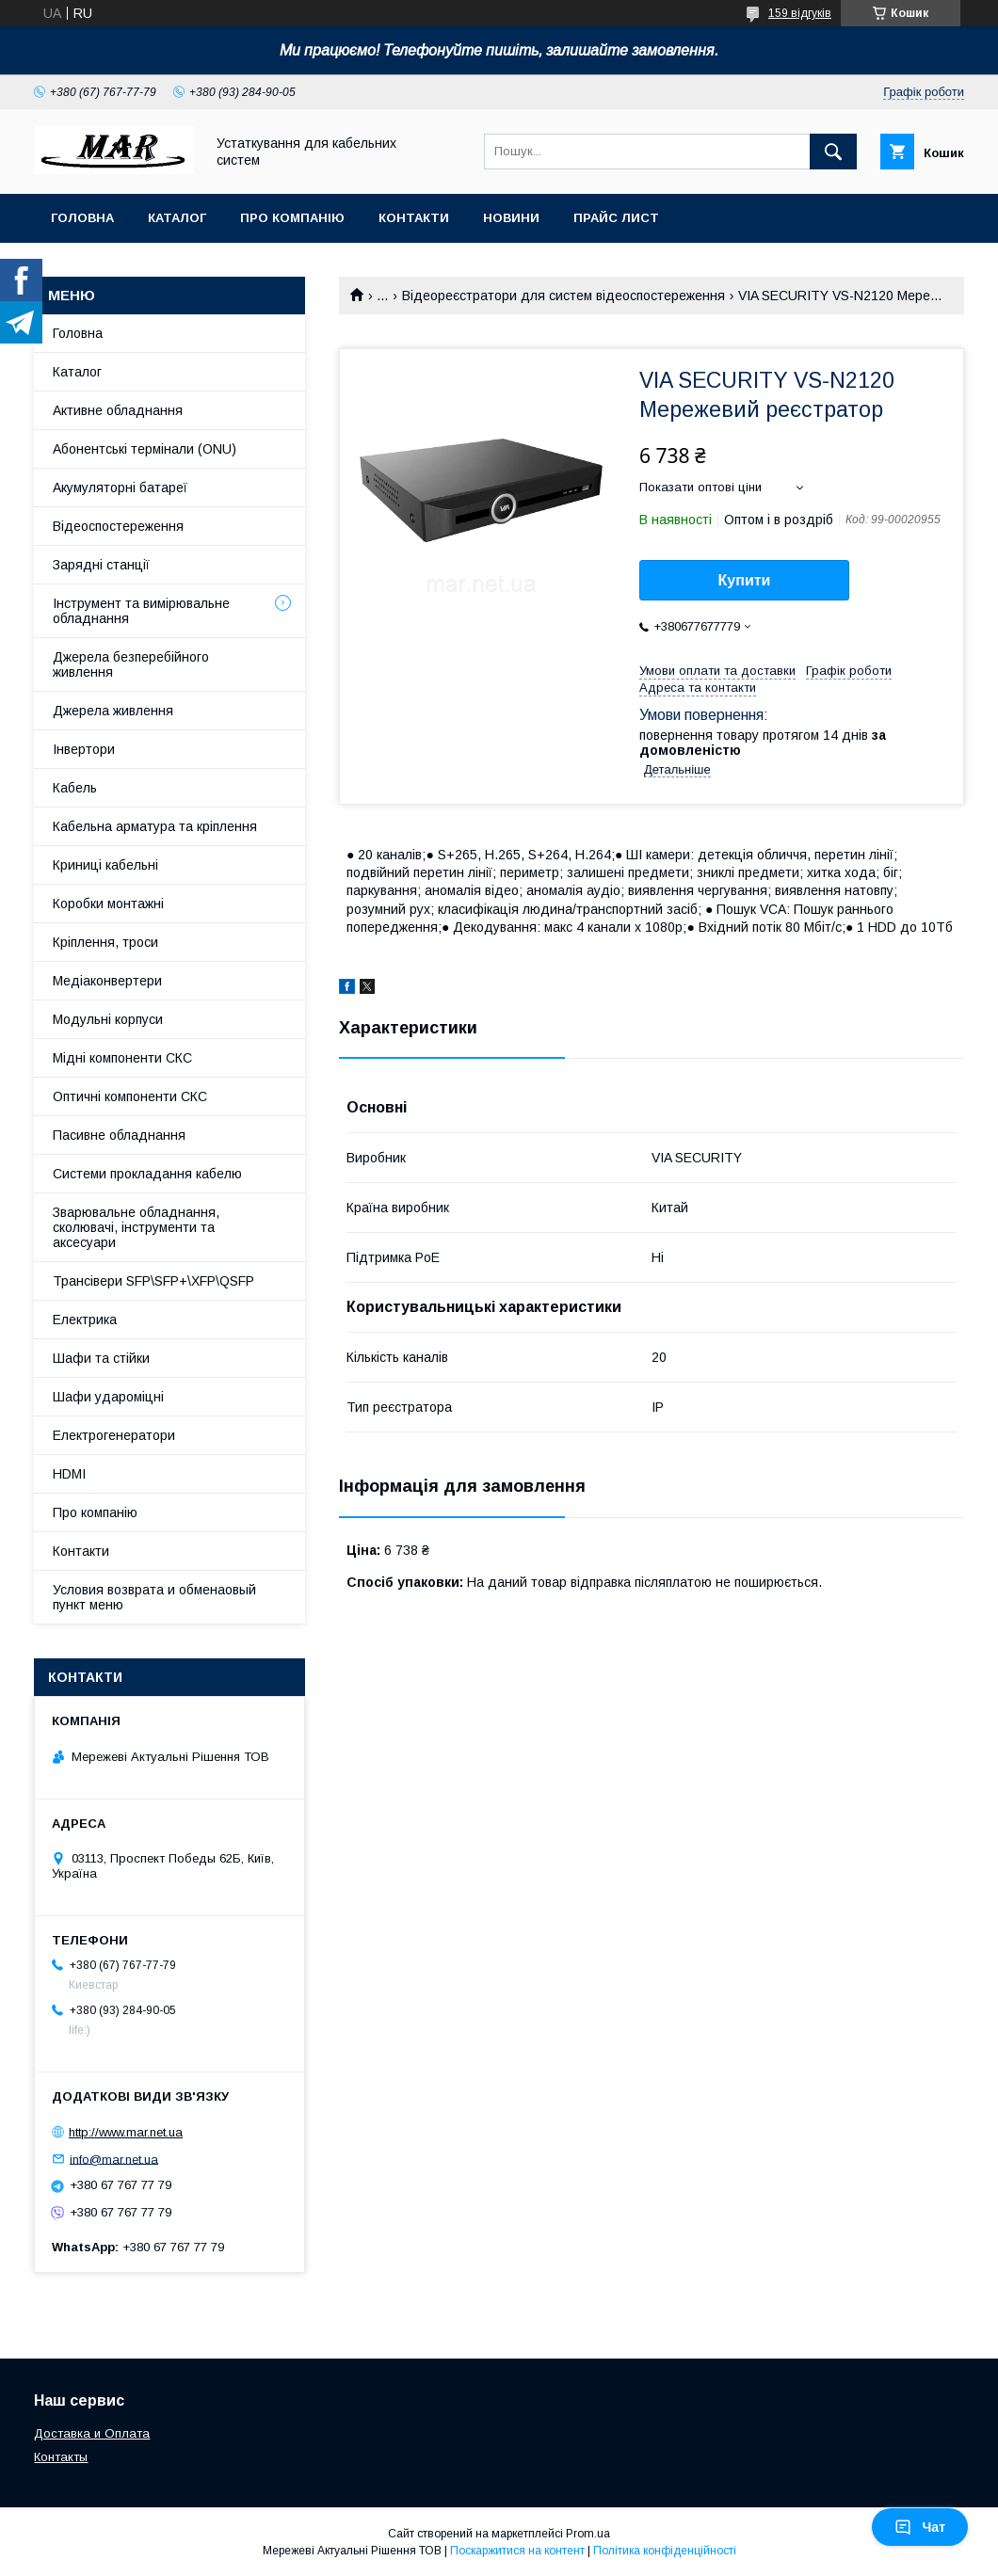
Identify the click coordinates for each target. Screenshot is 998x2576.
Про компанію (292, 218)
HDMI (69, 1473)
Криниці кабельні (105, 864)
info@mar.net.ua (114, 2159)
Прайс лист (616, 218)
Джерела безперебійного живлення (131, 664)
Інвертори (84, 749)
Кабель (75, 787)
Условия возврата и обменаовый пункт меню (154, 1597)
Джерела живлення (113, 710)
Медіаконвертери (107, 980)
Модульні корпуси (108, 1019)
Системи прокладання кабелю (147, 1173)
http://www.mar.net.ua (126, 2132)
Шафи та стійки (101, 1358)
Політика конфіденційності (664, 2550)
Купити (744, 580)
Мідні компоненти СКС (122, 1057)
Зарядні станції (101, 564)
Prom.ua (588, 2533)
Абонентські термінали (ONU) (144, 448)
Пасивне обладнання (119, 1135)
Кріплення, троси (105, 942)
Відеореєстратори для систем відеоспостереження (563, 295)
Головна (82, 218)
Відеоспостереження (118, 526)
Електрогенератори (114, 1435)
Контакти (413, 218)
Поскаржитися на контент (517, 2550)
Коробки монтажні (108, 903)
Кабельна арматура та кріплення (155, 826)
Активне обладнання (118, 410)
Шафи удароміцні (108, 1396)
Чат (919, 2527)
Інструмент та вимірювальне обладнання (141, 611)
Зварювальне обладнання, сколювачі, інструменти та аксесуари (136, 1227)
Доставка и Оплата (92, 2433)
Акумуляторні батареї (120, 487)
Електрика (85, 1319)
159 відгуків (799, 13)
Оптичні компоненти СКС (130, 1096)
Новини (511, 218)
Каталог (177, 218)
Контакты (61, 2457)
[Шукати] (833, 151)
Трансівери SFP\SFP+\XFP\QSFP (153, 1280)
